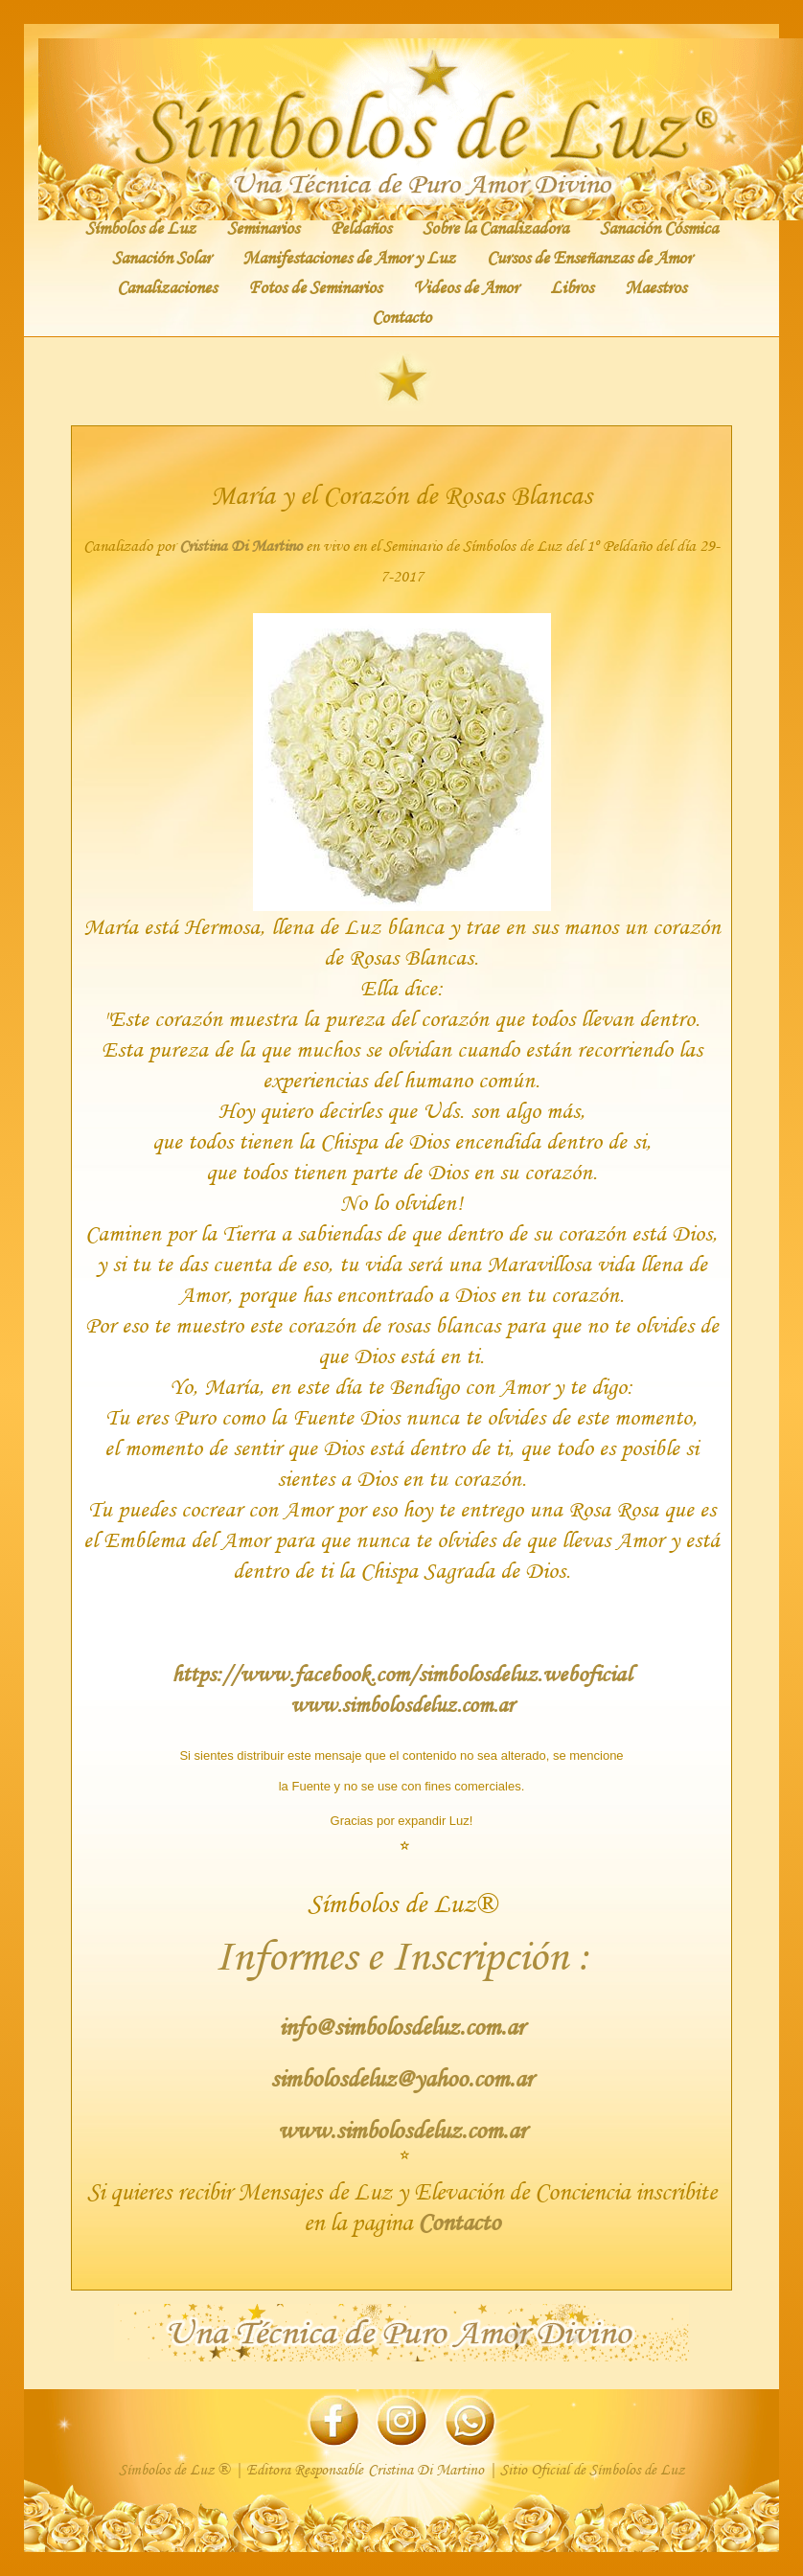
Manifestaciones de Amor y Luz (348, 256)
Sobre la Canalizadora (495, 227)
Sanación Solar (161, 256)
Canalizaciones (167, 286)
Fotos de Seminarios (314, 286)
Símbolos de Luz (140, 227)
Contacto (401, 316)
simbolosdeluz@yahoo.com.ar (401, 2078)
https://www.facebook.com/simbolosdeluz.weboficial (401, 1673)
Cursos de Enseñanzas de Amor (589, 256)
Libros (571, 286)
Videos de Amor (465, 286)
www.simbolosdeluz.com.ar (402, 1704)
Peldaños (361, 227)
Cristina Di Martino (240, 546)
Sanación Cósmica (659, 227)
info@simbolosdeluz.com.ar (401, 2026)
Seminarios (263, 227)
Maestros (655, 286)
